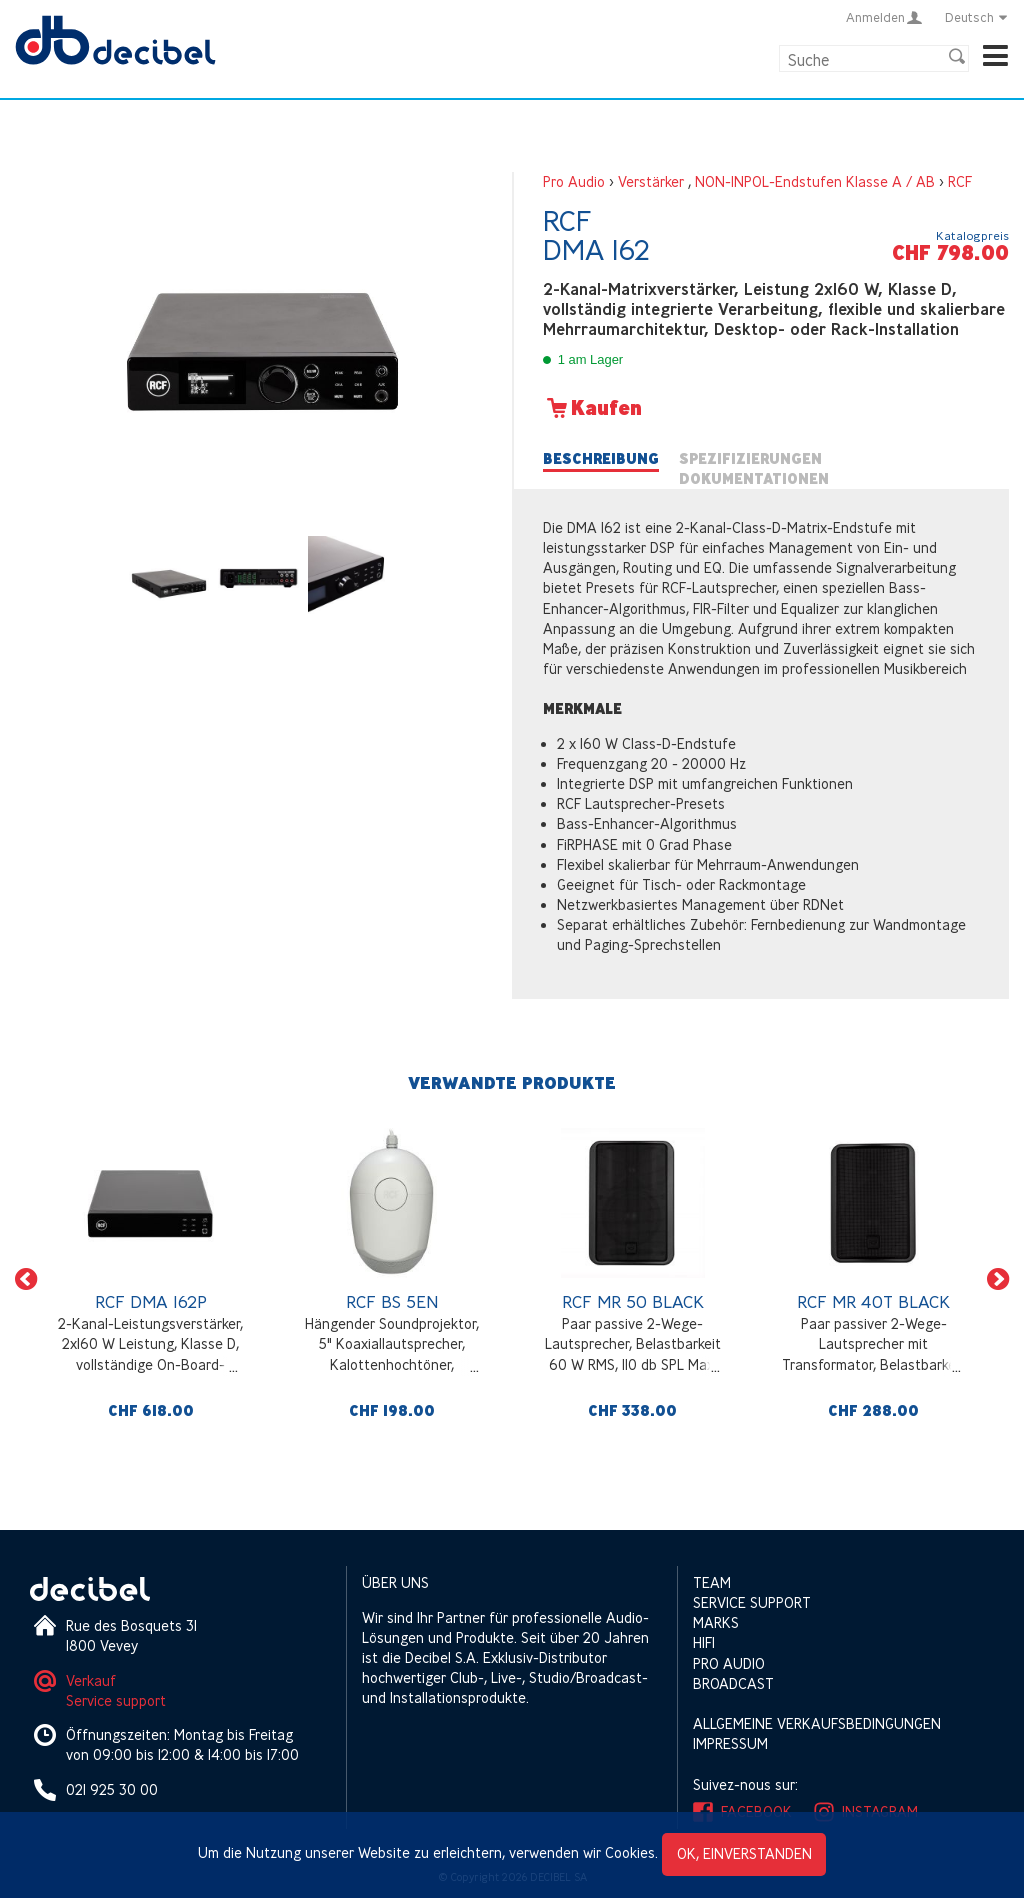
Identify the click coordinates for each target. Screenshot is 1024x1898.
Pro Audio (574, 181)
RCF (960, 181)
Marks (716, 1622)
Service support (116, 1700)
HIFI (704, 1642)
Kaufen (592, 408)
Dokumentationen (754, 479)
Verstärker (651, 181)
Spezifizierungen (750, 459)
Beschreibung (601, 459)
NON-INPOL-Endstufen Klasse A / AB (815, 181)
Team (712, 1582)
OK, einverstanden (744, 1853)
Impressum (730, 1743)
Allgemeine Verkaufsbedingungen (817, 1723)
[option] (150, 1279)
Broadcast (733, 1683)
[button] (26, 1279)
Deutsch (977, 17)
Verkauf (91, 1680)
